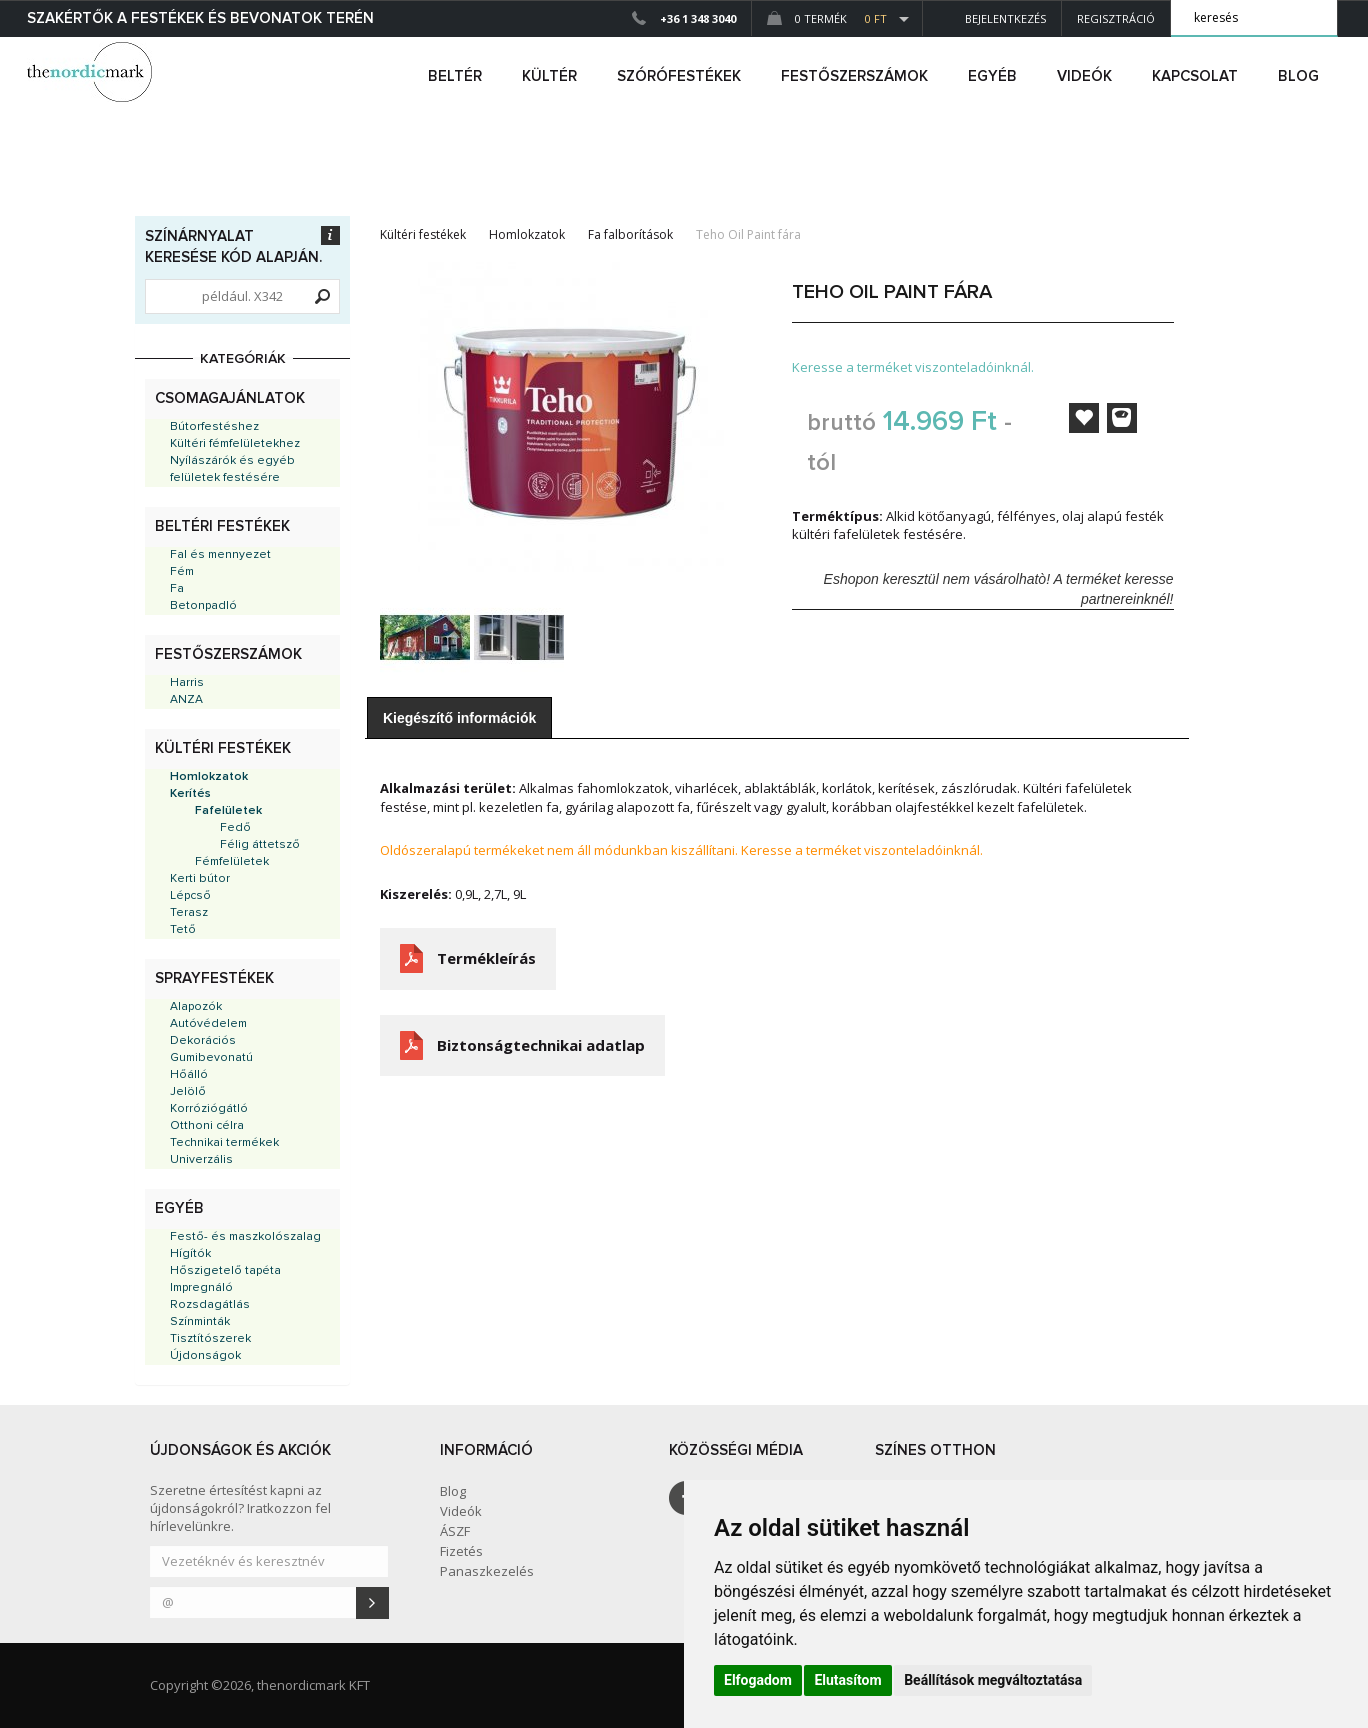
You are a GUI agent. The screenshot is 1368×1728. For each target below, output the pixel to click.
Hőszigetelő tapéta (225, 1271)
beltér (455, 76)
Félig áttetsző (260, 845)
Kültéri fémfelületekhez (235, 444)
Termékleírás (486, 958)
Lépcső (190, 896)
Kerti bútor (200, 879)
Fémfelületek (232, 862)
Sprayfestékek (214, 978)
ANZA (186, 700)
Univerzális (201, 1160)
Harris (187, 683)
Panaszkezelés (487, 1571)
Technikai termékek (224, 1143)
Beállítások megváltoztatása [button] (993, 1680)
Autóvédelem (208, 1024)
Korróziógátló (209, 1109)
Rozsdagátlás (210, 1305)
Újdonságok (205, 1356)
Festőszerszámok (228, 654)
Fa (177, 589)
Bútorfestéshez (214, 427)
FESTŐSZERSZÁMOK (854, 76)
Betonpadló (203, 606)
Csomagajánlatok (230, 398)
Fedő (235, 828)
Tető (183, 930)
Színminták (200, 1322)
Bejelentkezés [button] (992, 18)
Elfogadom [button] (758, 1680)
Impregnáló (201, 1288)
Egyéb (179, 1208)
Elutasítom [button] (847, 1680)
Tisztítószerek (210, 1339)
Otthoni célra (207, 1126)
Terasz (189, 913)
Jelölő (188, 1092)
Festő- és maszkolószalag (245, 1237)
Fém (182, 572)
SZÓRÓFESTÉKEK (679, 76)
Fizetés (461, 1551)
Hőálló (189, 1075)
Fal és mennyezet (220, 555)
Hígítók (190, 1254)
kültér (549, 76)
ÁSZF (455, 1531)
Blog (1298, 76)
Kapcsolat (1195, 76)
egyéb (992, 76)
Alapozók (196, 1007)
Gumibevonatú (211, 1058)
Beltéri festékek (222, 526)
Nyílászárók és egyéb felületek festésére (232, 469)
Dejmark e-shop (92, 72)
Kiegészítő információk (459, 718)
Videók (1084, 76)
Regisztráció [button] (1116, 18)
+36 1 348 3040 (698, 18)
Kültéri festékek (223, 748)
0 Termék (827, 18)
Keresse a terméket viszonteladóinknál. (913, 367)
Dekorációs (203, 1041)
